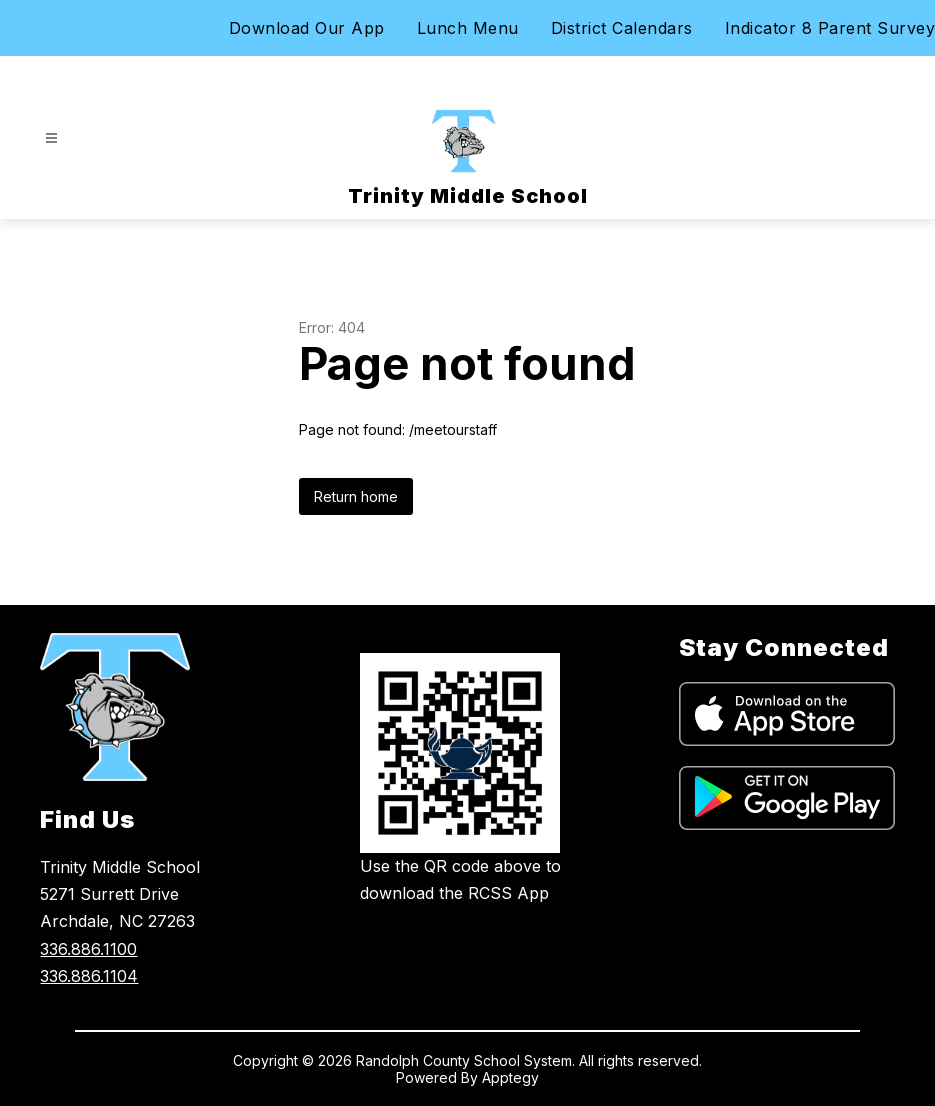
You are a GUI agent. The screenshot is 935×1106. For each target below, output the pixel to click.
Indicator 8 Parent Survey (830, 28)
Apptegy (510, 1077)
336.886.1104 (89, 976)
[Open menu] (51, 138)
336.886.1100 (88, 949)
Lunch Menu (468, 28)
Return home (356, 496)
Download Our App (307, 28)
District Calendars (622, 28)
